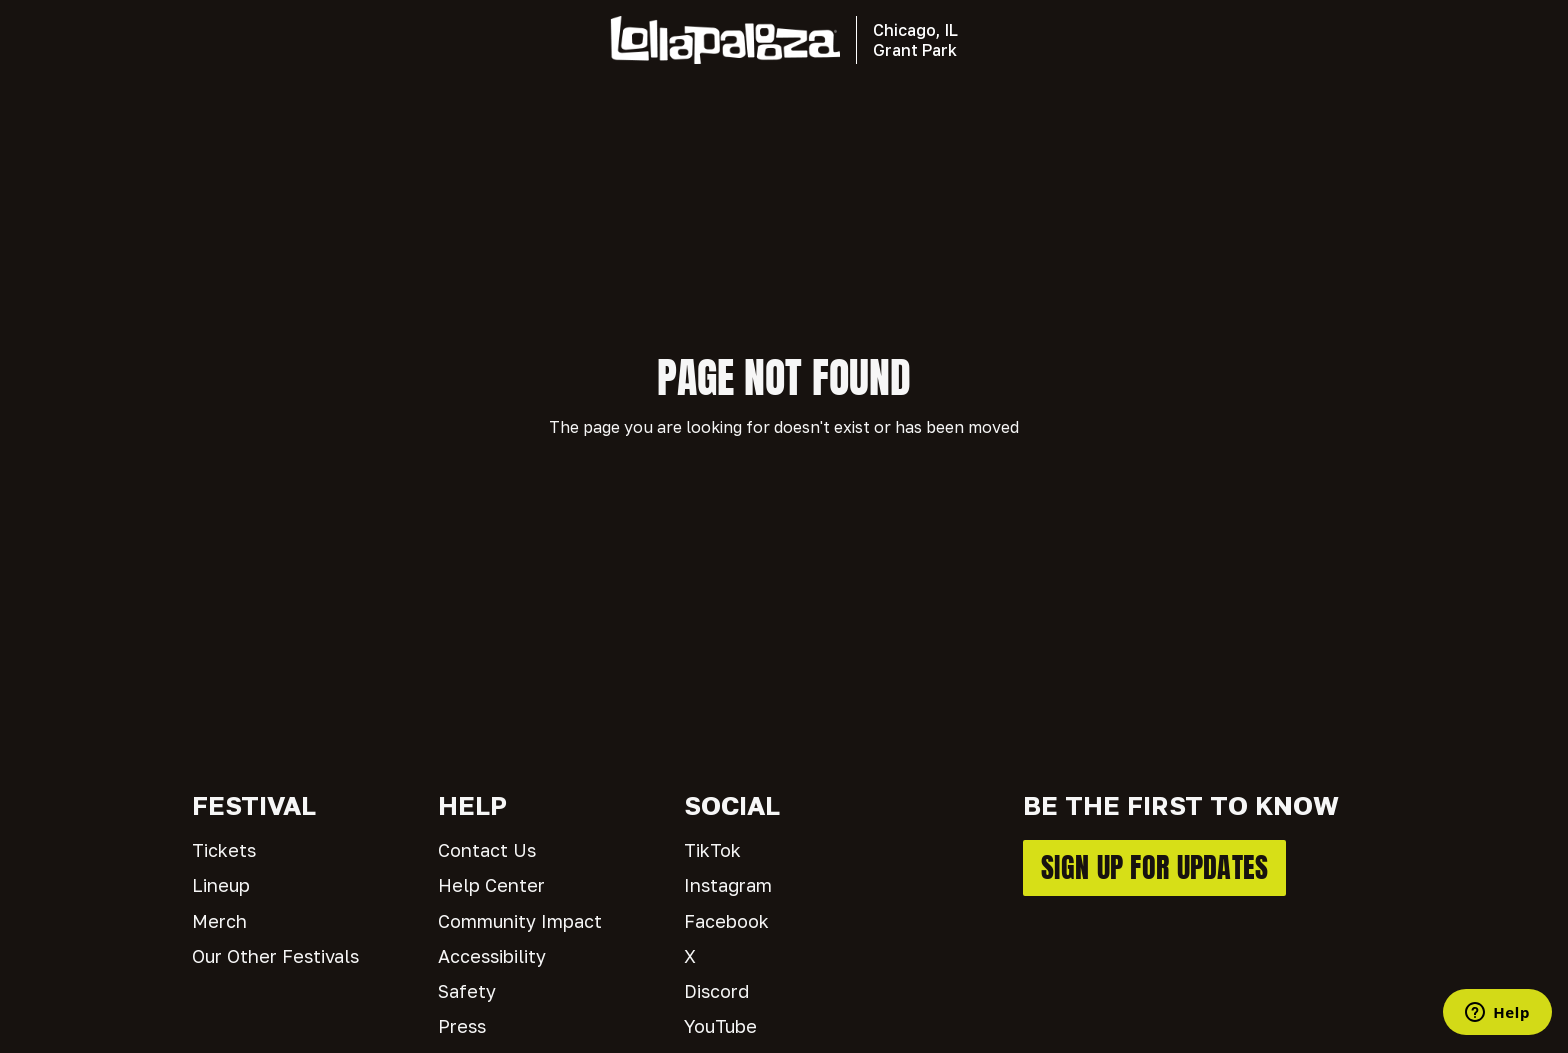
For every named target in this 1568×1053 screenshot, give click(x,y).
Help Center (491, 885)
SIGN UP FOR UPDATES (1154, 867)
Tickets (224, 850)
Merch (219, 921)
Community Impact (520, 921)
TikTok (712, 850)
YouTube (720, 1026)
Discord (716, 991)
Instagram (728, 885)
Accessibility (492, 956)
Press (462, 1026)
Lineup (221, 885)
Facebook (726, 921)
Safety (467, 991)
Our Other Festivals (275, 956)
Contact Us (487, 850)
